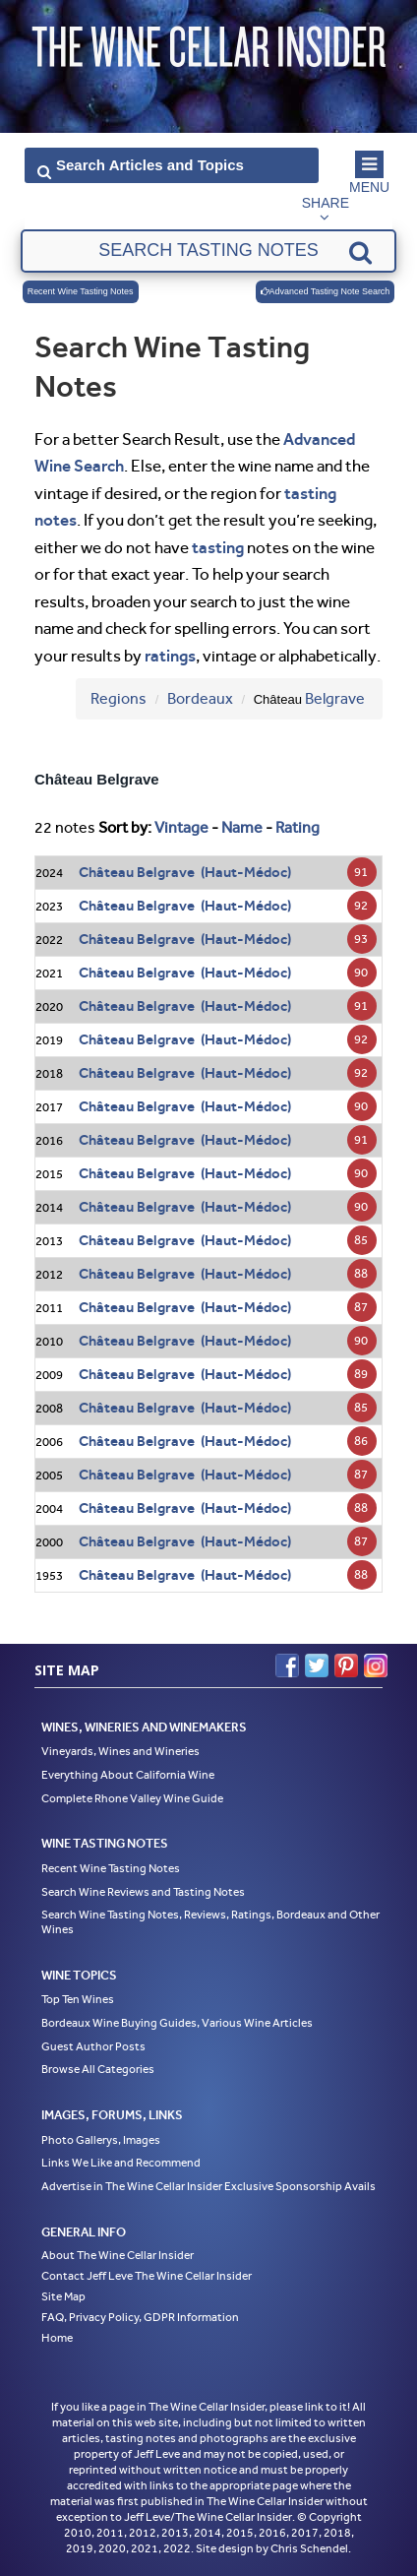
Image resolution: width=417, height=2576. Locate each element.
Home (57, 2338)
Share (325, 203)
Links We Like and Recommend (121, 2162)
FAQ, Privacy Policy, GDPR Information (140, 2317)
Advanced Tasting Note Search (325, 291)
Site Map (63, 2296)
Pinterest (346, 1665)
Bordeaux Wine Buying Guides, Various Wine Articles (177, 2023)
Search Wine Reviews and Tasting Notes (143, 1892)
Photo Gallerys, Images (100, 2140)
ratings (170, 655)
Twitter (316, 1665)
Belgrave (335, 698)
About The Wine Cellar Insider (117, 2255)
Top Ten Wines (77, 1999)
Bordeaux (200, 698)
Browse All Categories (97, 2069)
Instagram (375, 1665)
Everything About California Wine (127, 1775)
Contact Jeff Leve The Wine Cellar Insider (146, 2276)
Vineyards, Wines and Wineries (120, 1751)
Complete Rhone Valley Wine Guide (132, 1798)
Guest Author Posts (93, 2046)
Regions (118, 698)
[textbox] (208, 251)
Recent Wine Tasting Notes (81, 291)
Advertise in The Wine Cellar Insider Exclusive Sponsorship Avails (208, 2186)
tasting (218, 547)
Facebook (287, 1665)
